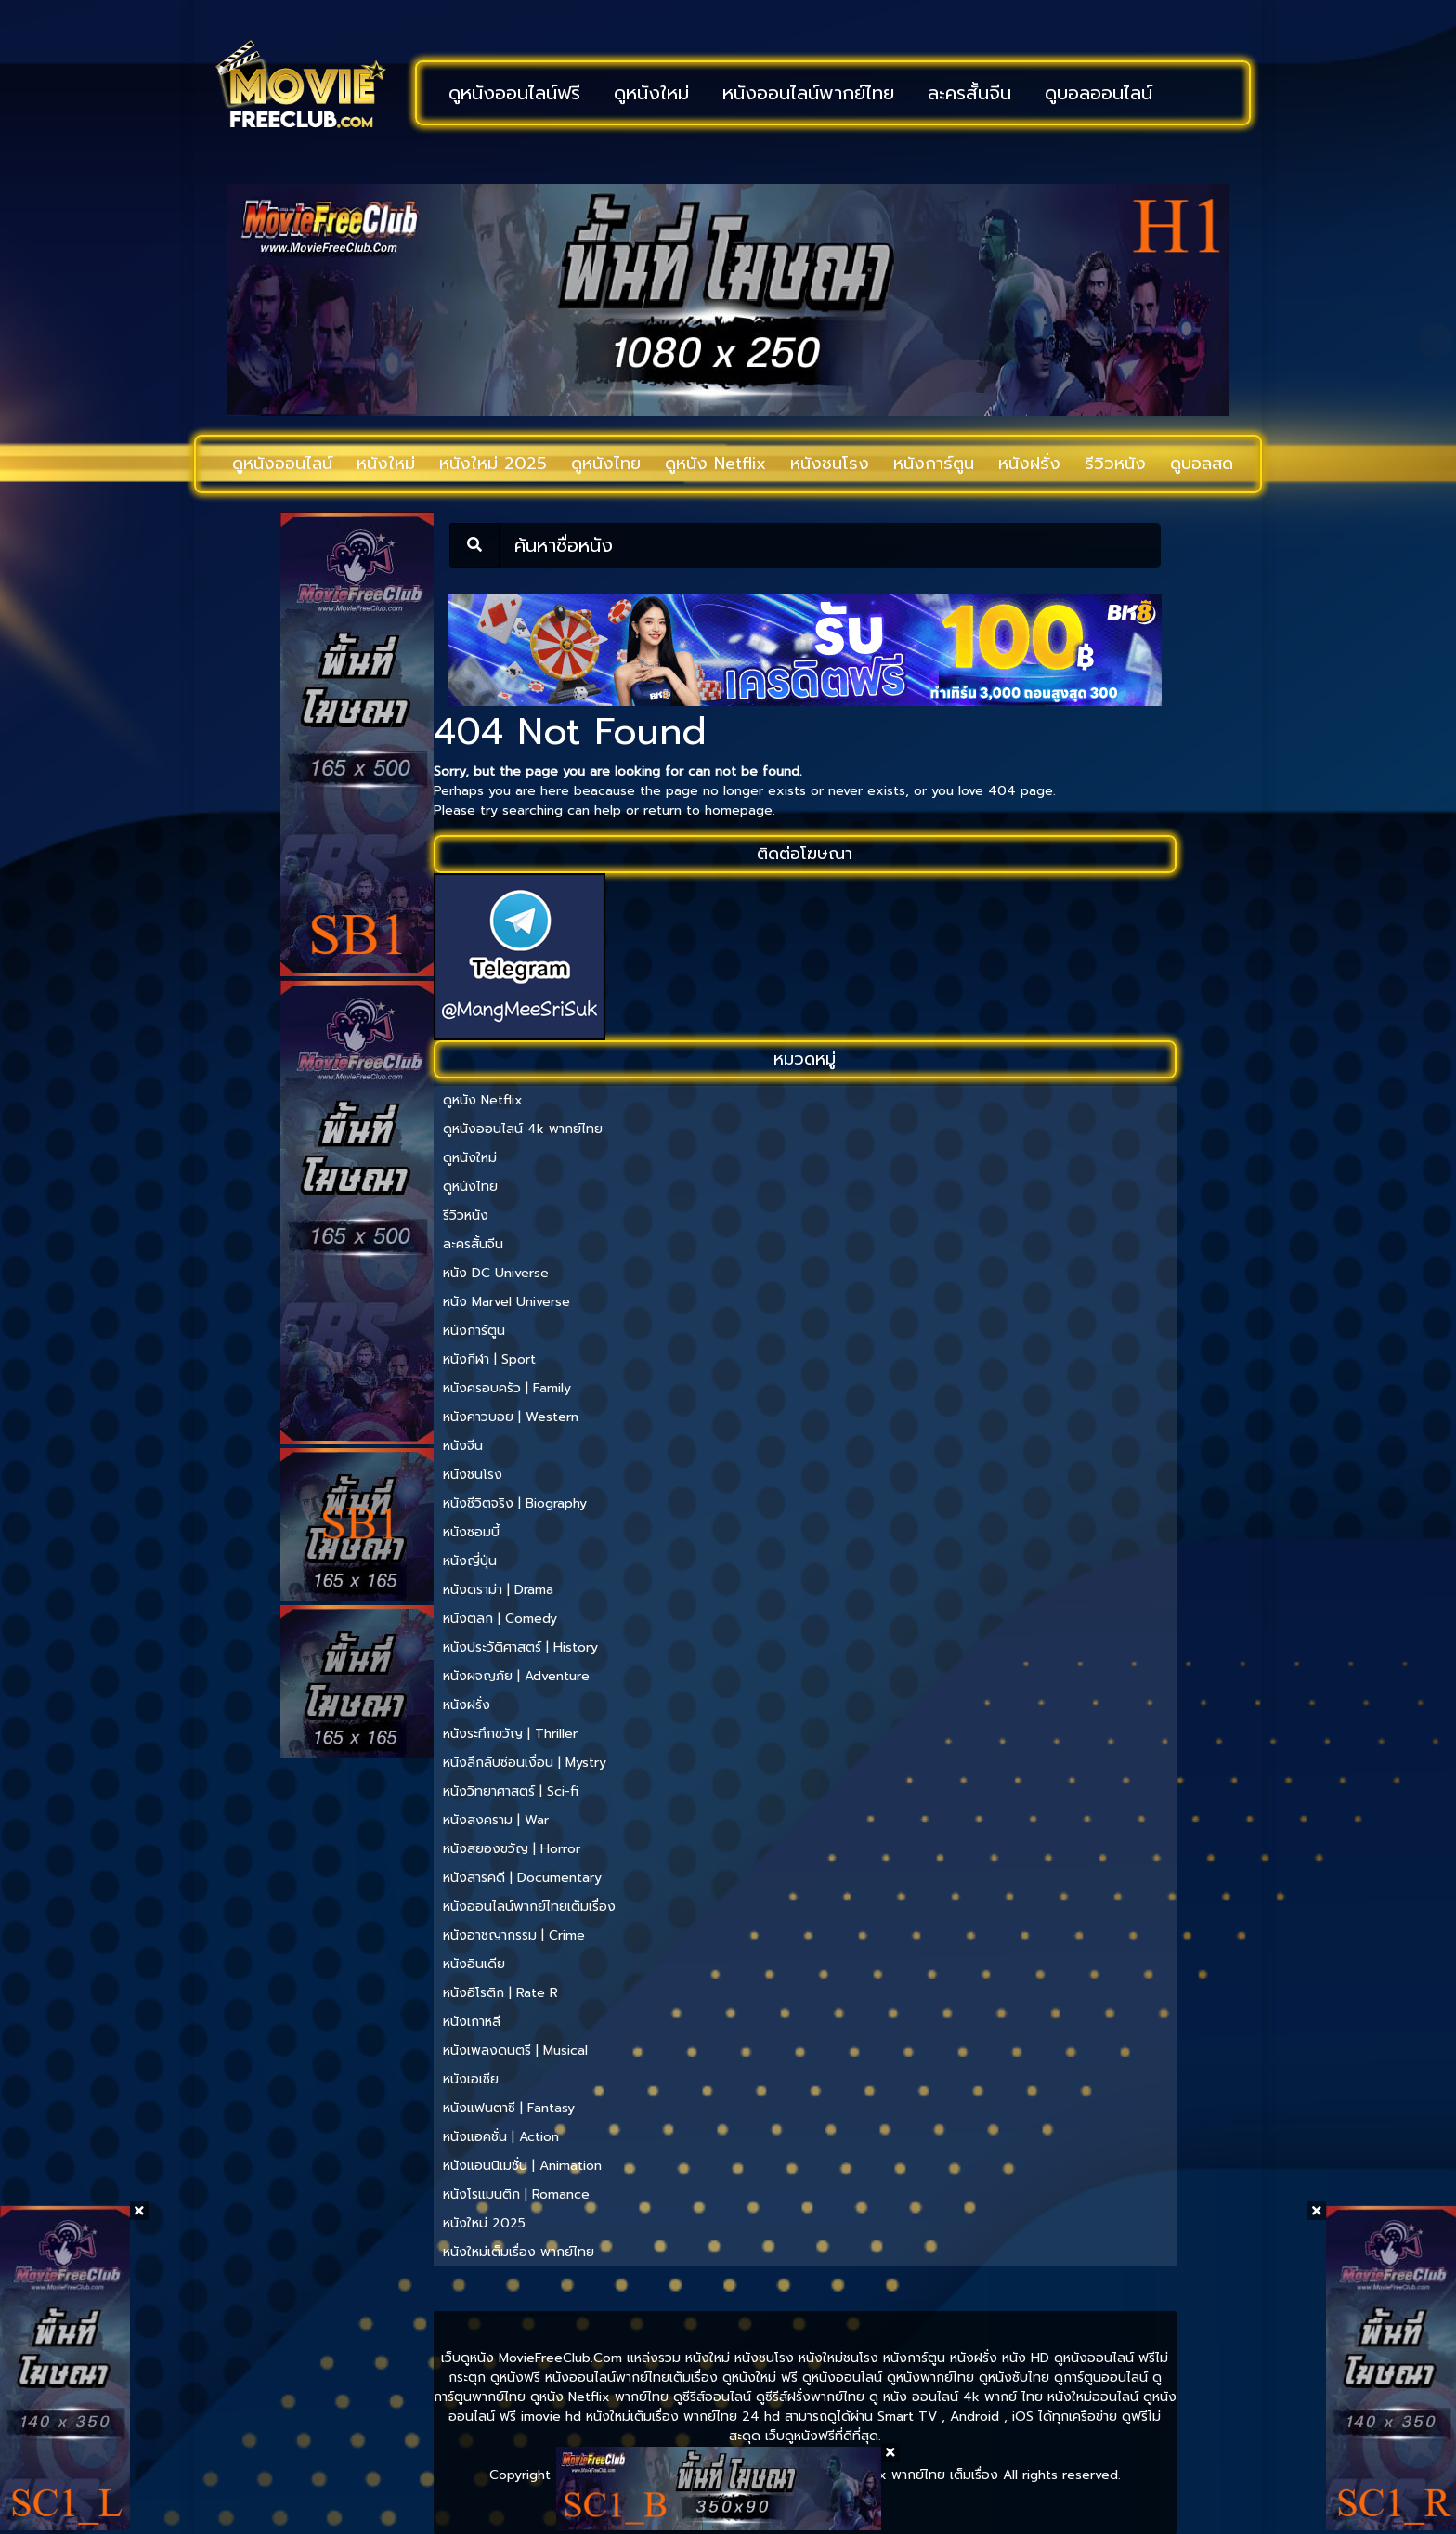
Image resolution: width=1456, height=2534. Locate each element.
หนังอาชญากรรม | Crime (514, 1935)
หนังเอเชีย (471, 2079)
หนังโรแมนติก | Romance (516, 2194)
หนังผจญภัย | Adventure (516, 1676)
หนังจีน (463, 1446)
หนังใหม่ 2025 (493, 464)
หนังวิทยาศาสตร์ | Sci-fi (510, 1791)
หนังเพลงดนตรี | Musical (515, 2050)
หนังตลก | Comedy (500, 1618)
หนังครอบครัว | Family (507, 1388)
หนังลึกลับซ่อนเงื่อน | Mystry (524, 1762)
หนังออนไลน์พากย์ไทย (808, 93)
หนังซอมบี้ (471, 1532)
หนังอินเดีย (474, 1964)
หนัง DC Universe (496, 1273)
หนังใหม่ (386, 464)
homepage (739, 810)
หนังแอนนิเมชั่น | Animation (522, 2165)
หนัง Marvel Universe (506, 1302)
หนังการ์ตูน (933, 464)
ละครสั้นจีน (969, 93)
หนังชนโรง (829, 464)
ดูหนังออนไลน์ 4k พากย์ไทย (523, 1129)
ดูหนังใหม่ (651, 93)
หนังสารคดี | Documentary (522, 1877)
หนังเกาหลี (471, 2021)
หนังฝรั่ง (1029, 464)
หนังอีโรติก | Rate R (500, 1993)
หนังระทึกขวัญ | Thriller (510, 1734)
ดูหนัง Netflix (715, 464)
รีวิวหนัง (1115, 464)
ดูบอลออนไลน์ (1098, 93)
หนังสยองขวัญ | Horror (511, 1849)
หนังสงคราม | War (496, 1820)
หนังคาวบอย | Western (510, 1417)
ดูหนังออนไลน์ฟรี (514, 93)
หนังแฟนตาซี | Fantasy (509, 2108)
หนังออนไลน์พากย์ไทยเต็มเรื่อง (529, 1906)
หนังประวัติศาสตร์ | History (520, 1647)
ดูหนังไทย (606, 464)
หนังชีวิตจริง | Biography (515, 1503)
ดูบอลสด (1201, 464)
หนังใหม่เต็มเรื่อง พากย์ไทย (518, 2252)
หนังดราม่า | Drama (498, 1590)
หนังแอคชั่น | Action (501, 2137)
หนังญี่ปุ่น (470, 1561)
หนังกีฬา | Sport (489, 1359)
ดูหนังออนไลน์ (282, 464)
